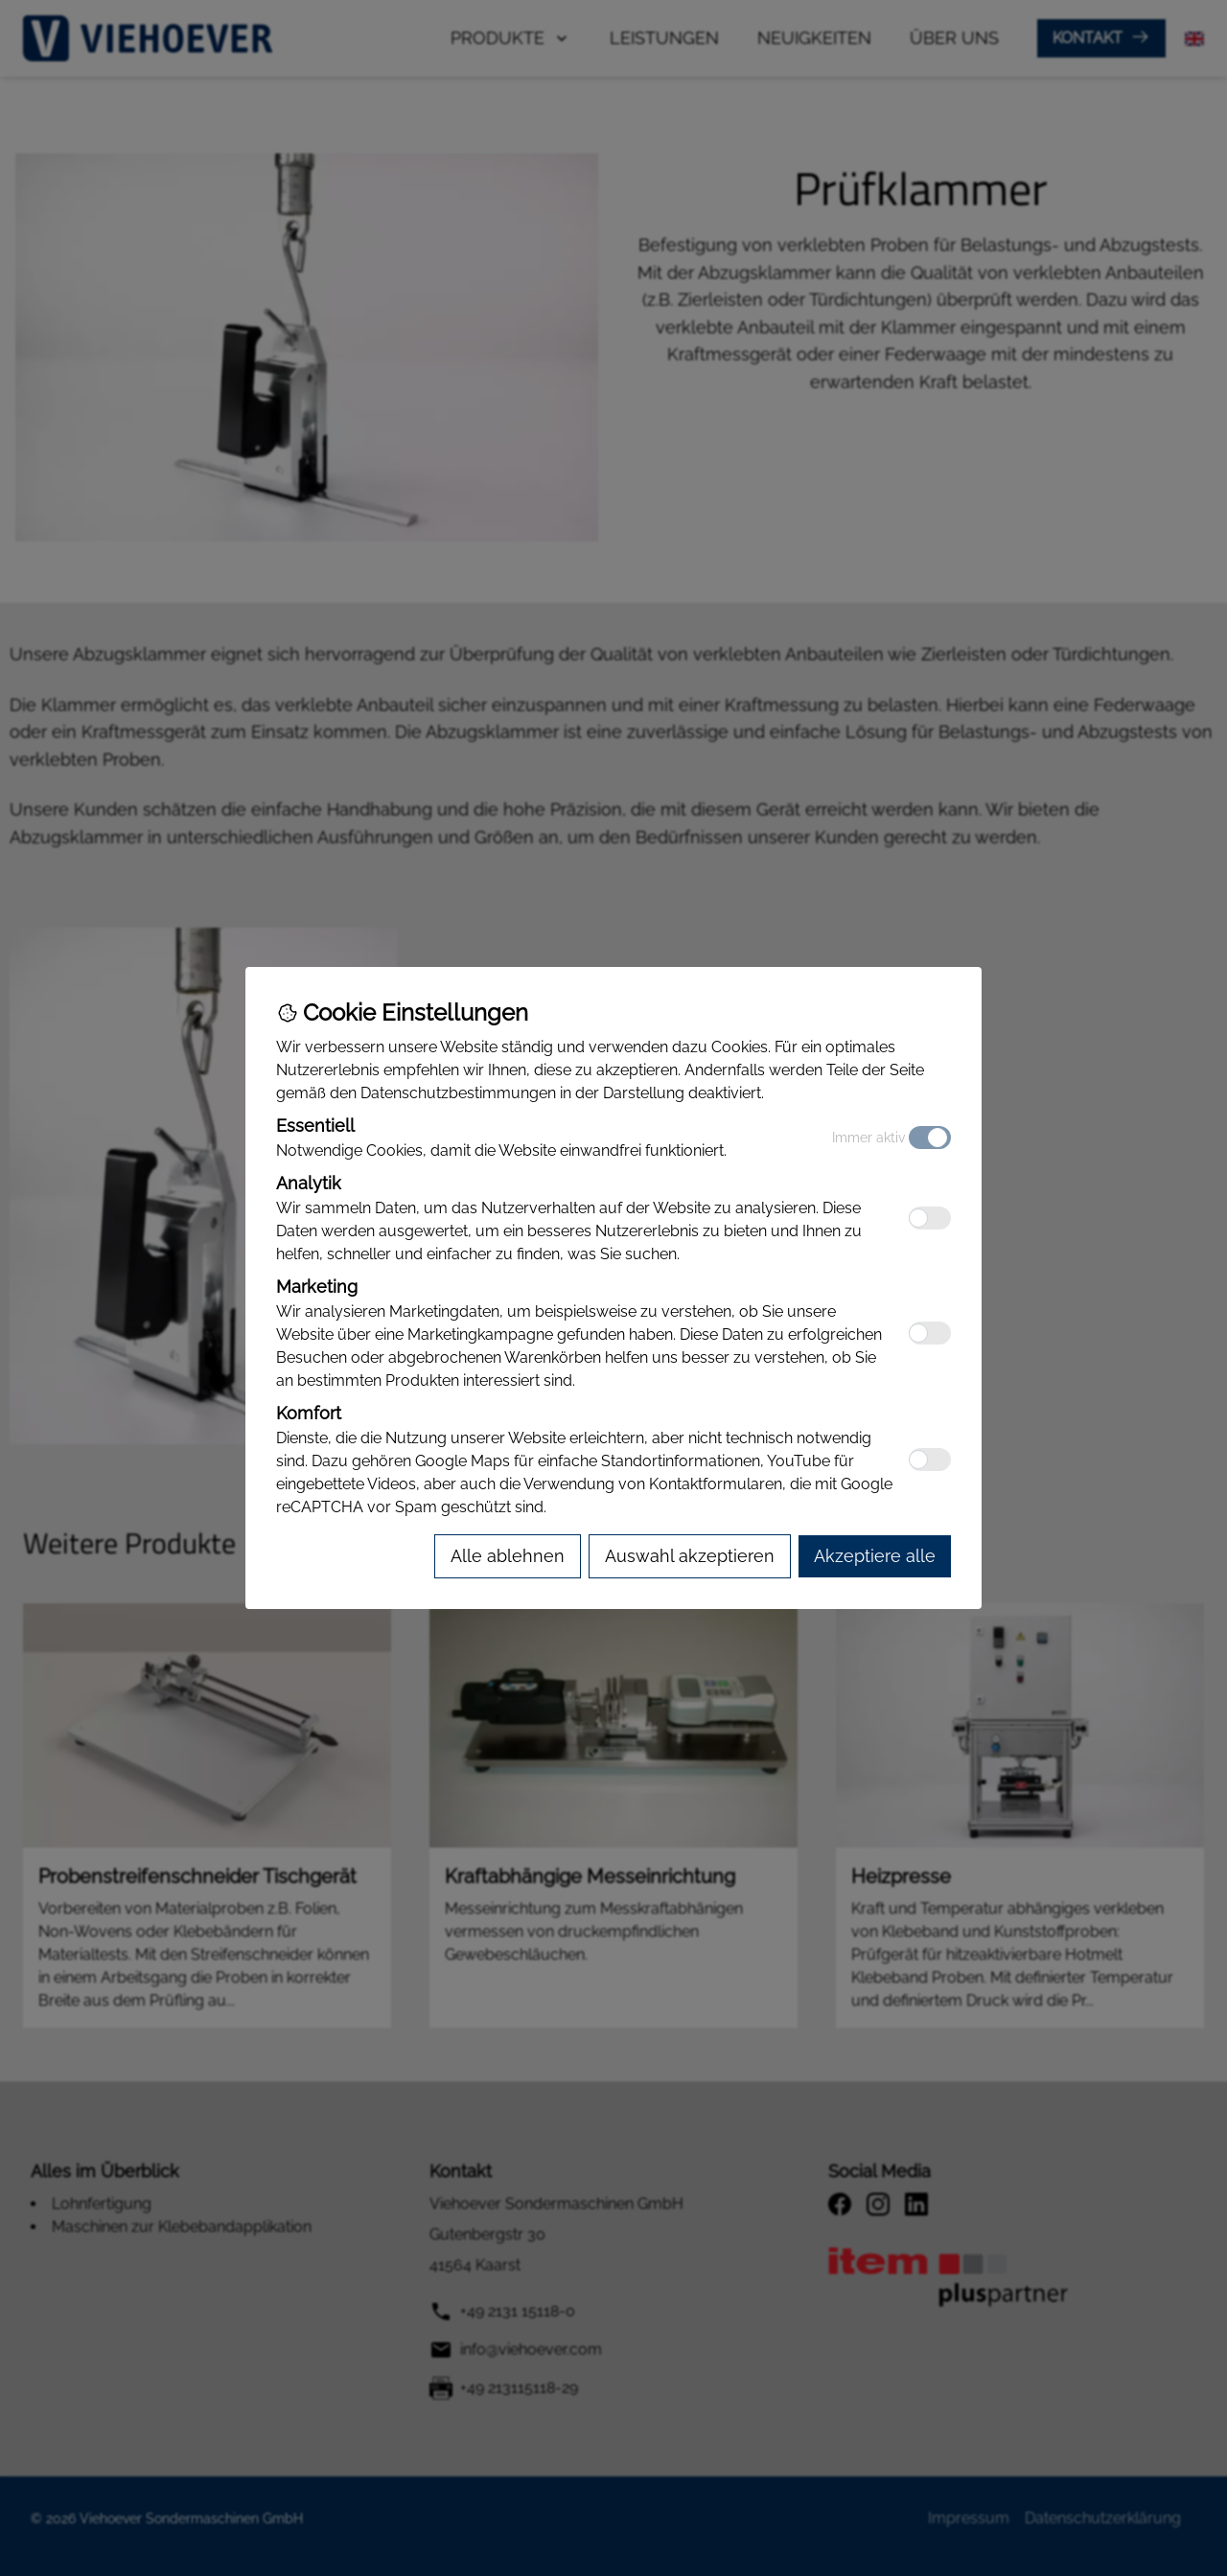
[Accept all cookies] (875, 1556)
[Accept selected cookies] (690, 1556)
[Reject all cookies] (507, 1556)
